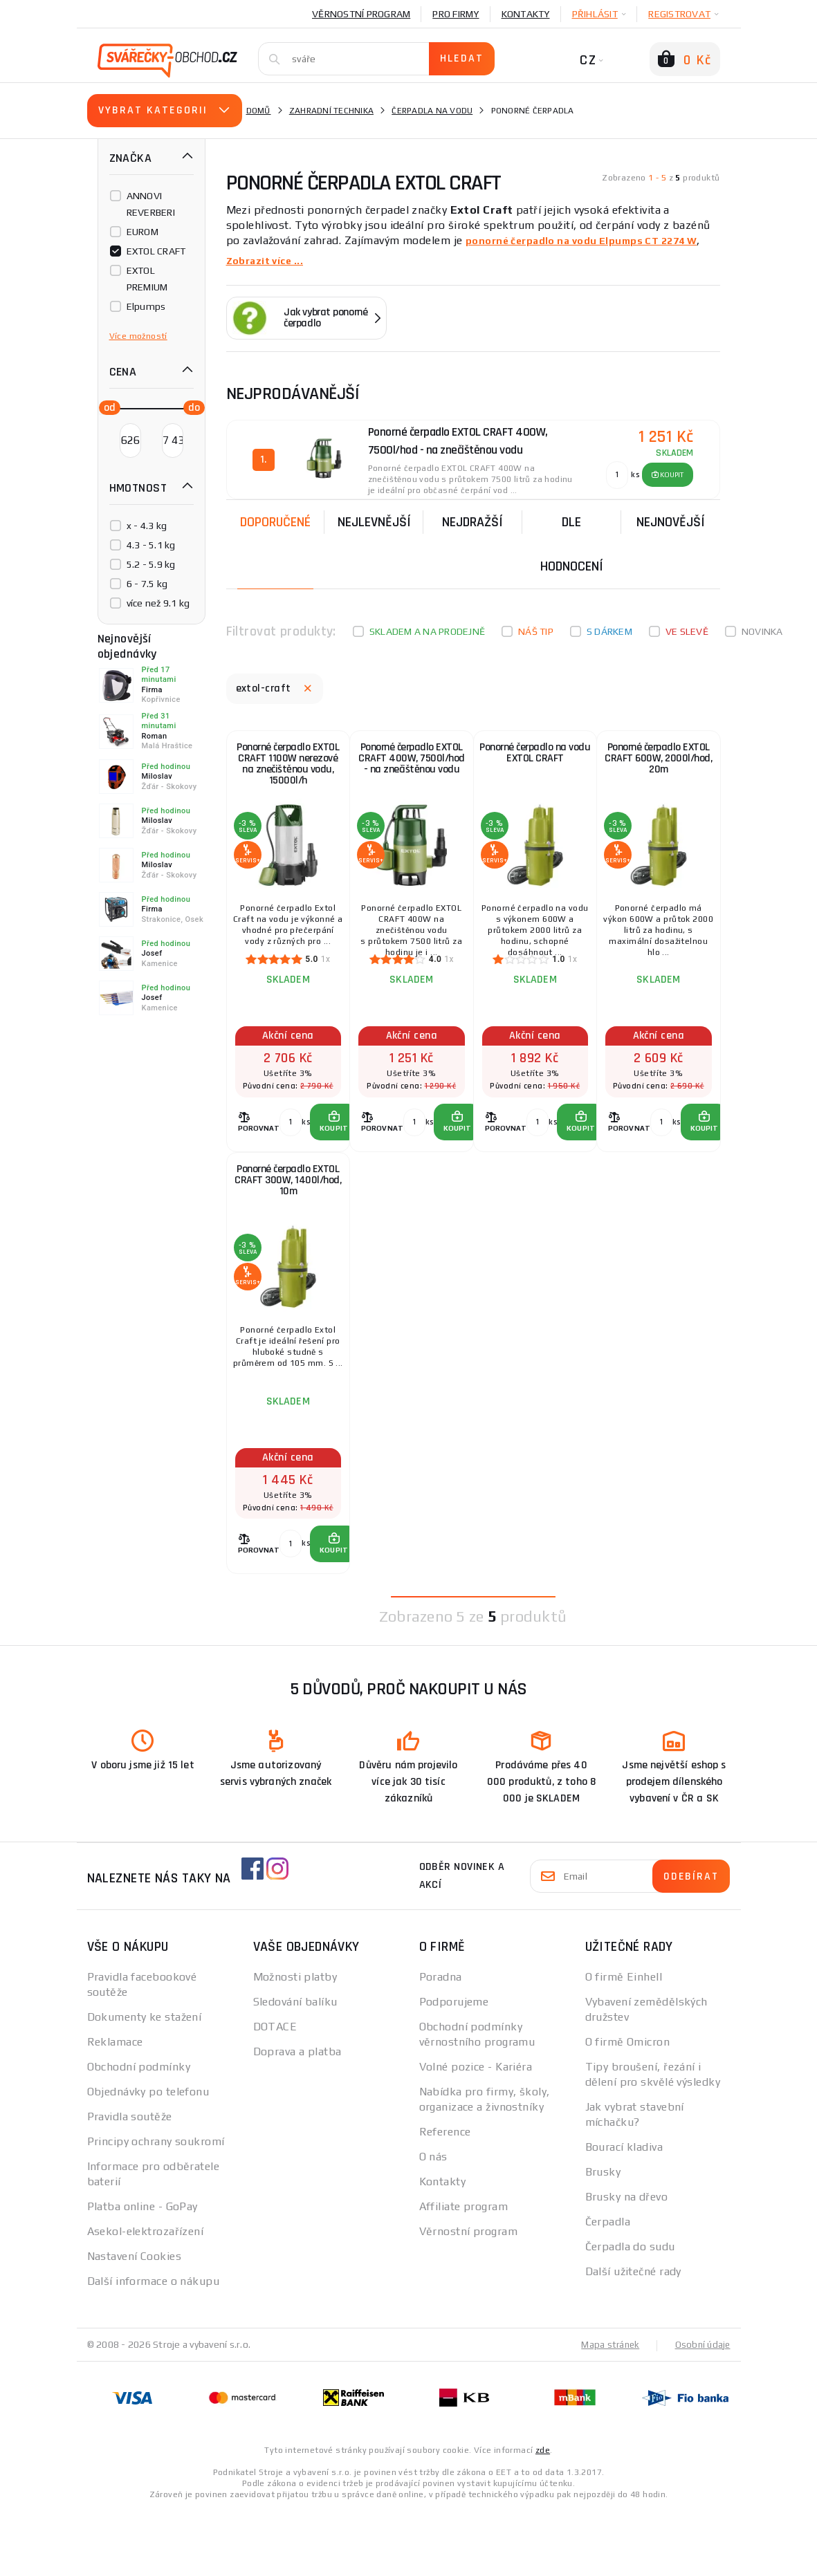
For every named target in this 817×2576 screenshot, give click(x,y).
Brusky (603, 2237)
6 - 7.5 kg (147, 583)
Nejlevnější (374, 519)
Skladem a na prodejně (427, 628)
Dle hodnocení (571, 541)
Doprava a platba (297, 2117)
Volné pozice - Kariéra (476, 2132)
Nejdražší (472, 519)
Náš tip (535, 628)
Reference (445, 2197)
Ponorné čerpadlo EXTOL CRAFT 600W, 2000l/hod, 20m (658, 768)
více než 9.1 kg (158, 603)
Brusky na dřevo (626, 2262)
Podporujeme (454, 2067)
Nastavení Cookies (134, 2321)
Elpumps (146, 306)
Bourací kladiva (624, 2212)
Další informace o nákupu (153, 2346)
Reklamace (115, 2107)
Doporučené (275, 519)
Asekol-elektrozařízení (145, 2297)
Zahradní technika (331, 110)
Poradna (440, 2042)
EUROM (142, 231)
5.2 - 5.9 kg (151, 564)
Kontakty (526, 13)
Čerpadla (608, 2287)
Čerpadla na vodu (432, 110)
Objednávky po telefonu (148, 2157)
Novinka (762, 628)
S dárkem (609, 628)
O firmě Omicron (627, 2107)
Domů (258, 110)
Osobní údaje (702, 2410)
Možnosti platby (295, 2042)
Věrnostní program (361, 13)
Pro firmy (455, 13)
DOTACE (275, 2092)
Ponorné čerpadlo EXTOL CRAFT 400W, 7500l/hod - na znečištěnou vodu (411, 772)
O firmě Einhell (624, 2042)
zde (542, 2515)
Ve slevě (686, 628)
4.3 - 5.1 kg (151, 544)
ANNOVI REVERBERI (151, 204)
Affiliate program (463, 2272)
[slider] (106, 407)
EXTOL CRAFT (156, 251)
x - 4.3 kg (147, 525)
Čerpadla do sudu (630, 2312)
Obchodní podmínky (138, 2132)
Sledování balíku (295, 2067)
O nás (433, 2222)
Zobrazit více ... (268, 260)
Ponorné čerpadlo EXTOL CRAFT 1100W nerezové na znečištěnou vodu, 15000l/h (288, 772)
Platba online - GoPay (142, 2272)
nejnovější (670, 519)
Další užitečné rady (633, 2337)
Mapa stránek (607, 2410)
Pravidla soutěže (129, 2182)
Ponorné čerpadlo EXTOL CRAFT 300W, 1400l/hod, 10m (288, 1225)
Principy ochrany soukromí (156, 2207)
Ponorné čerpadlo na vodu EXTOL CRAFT (535, 761)
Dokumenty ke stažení (144, 2082)
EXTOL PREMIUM (147, 279)
